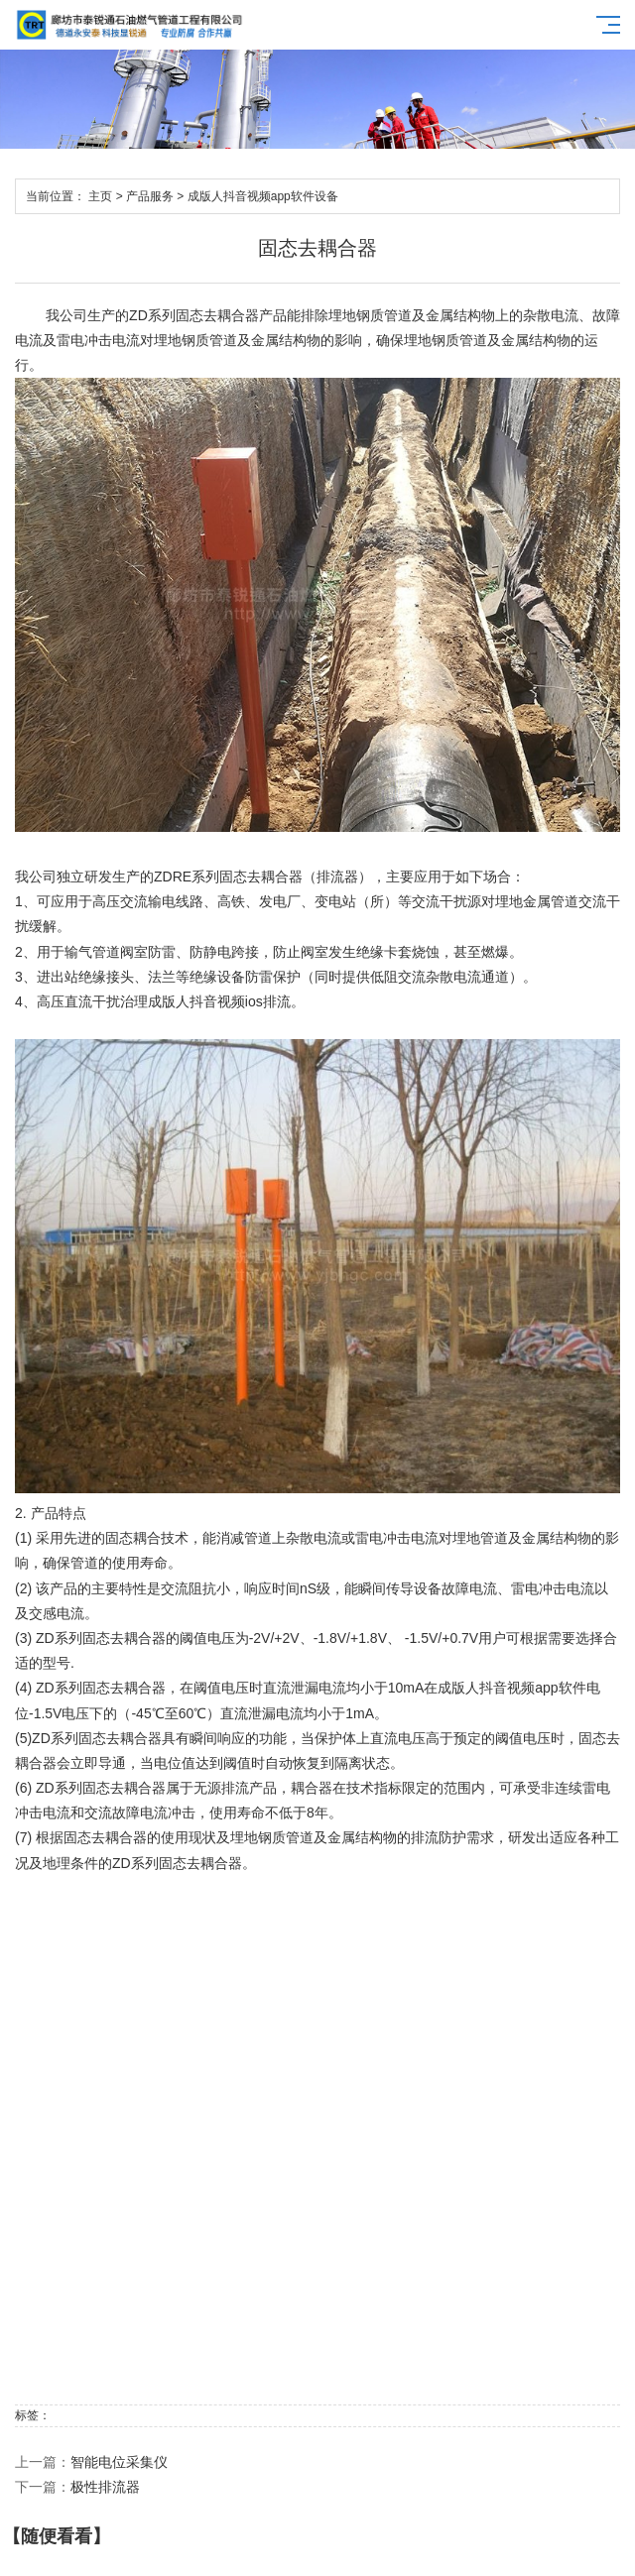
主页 (100, 196)
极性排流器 (105, 2487)
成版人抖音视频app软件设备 (263, 196)
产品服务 (150, 196)
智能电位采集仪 (119, 2462)
